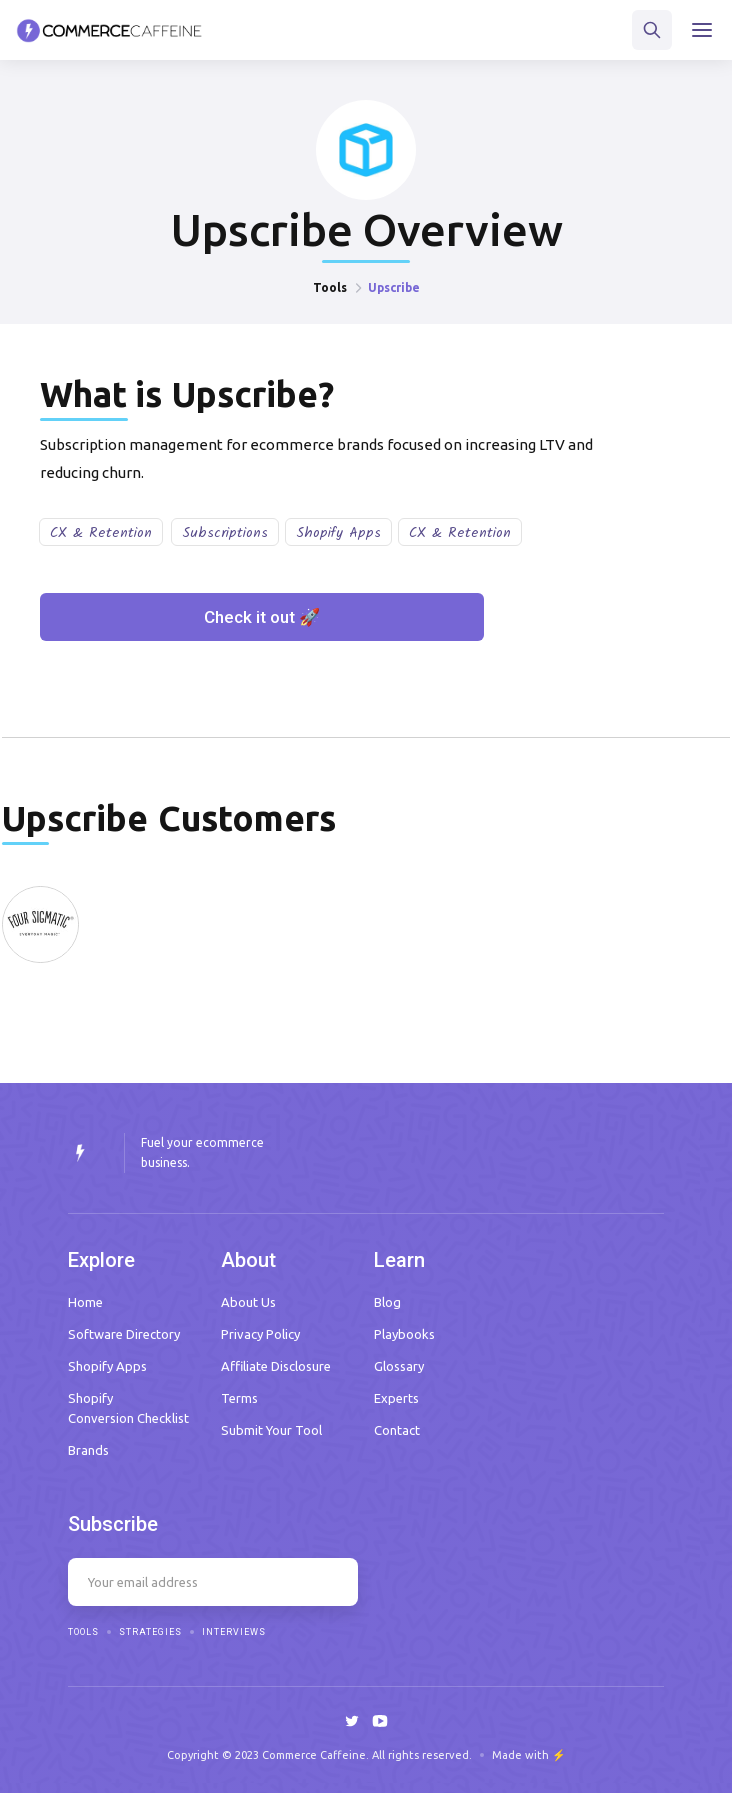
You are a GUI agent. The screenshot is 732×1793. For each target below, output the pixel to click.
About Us (248, 1302)
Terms (239, 1398)
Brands (88, 1450)
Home (85, 1302)
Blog (387, 1302)
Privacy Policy (260, 1334)
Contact (397, 1430)
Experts (396, 1398)
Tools (330, 287)
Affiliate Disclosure (276, 1366)
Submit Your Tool (271, 1430)
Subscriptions (225, 533)
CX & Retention (101, 533)
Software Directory (124, 1334)
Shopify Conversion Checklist (128, 1408)
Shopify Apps (338, 533)
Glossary (399, 1366)
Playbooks (404, 1334)
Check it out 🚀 (262, 617)
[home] (109, 30)
